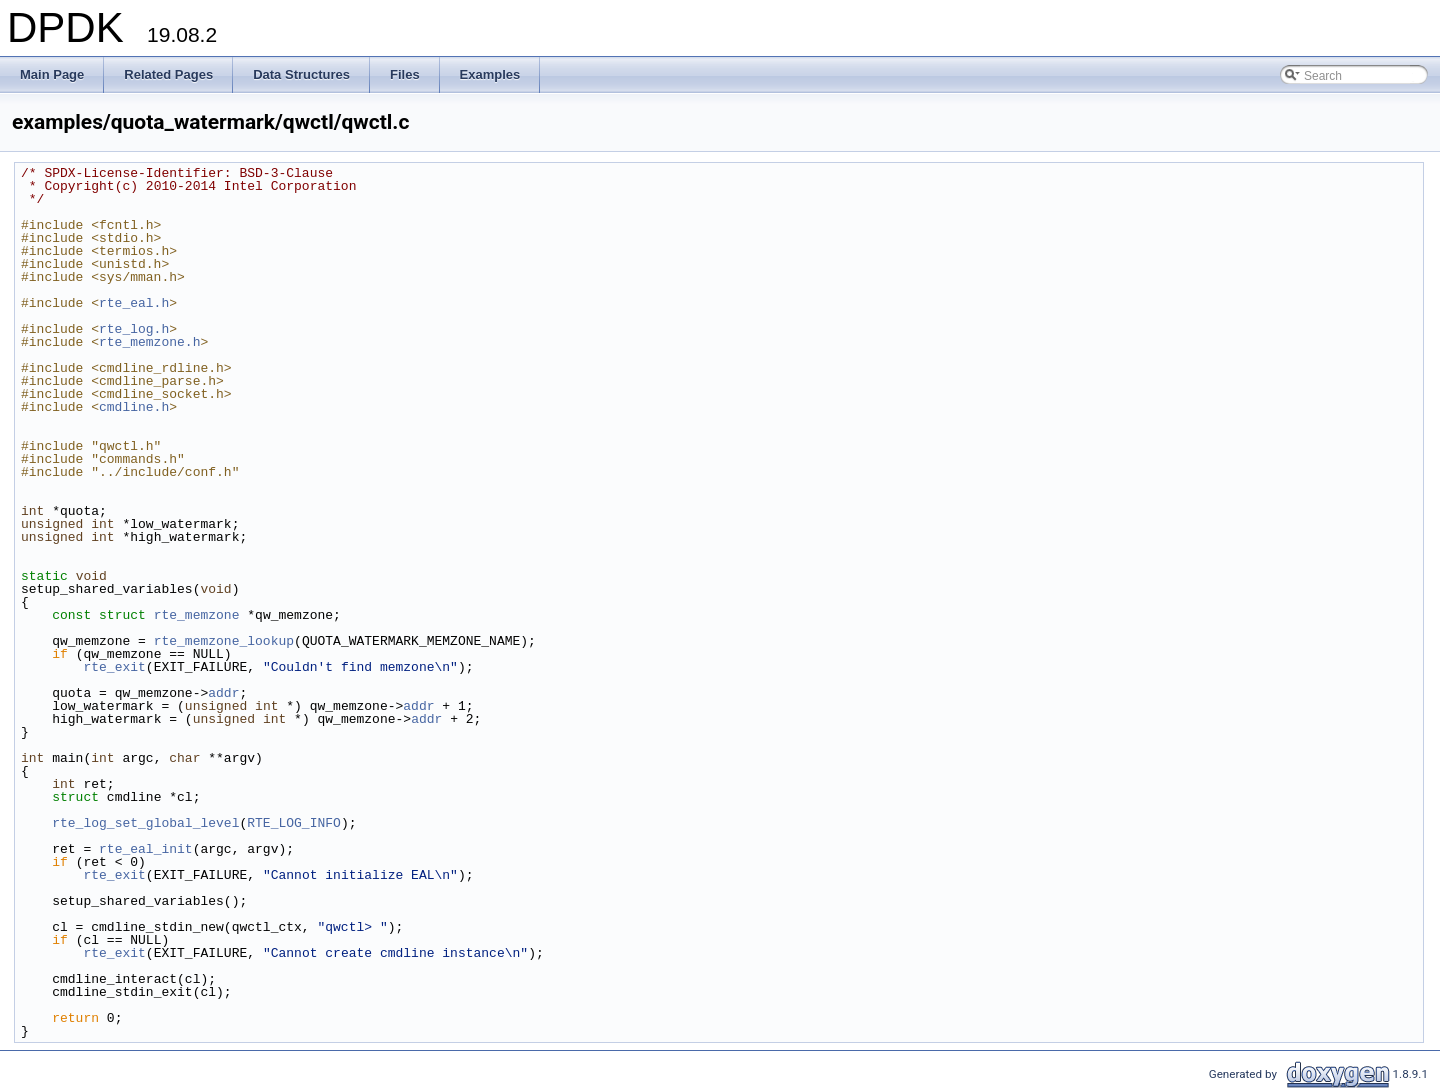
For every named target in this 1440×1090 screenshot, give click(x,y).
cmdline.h (134, 407)
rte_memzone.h (149, 342)
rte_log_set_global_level (145, 823)
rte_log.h (134, 329)
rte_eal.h (134, 303)
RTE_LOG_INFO (294, 823)
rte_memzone (197, 615)
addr (223, 693)
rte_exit (114, 667)
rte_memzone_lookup (224, 641)
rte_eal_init (146, 849)
